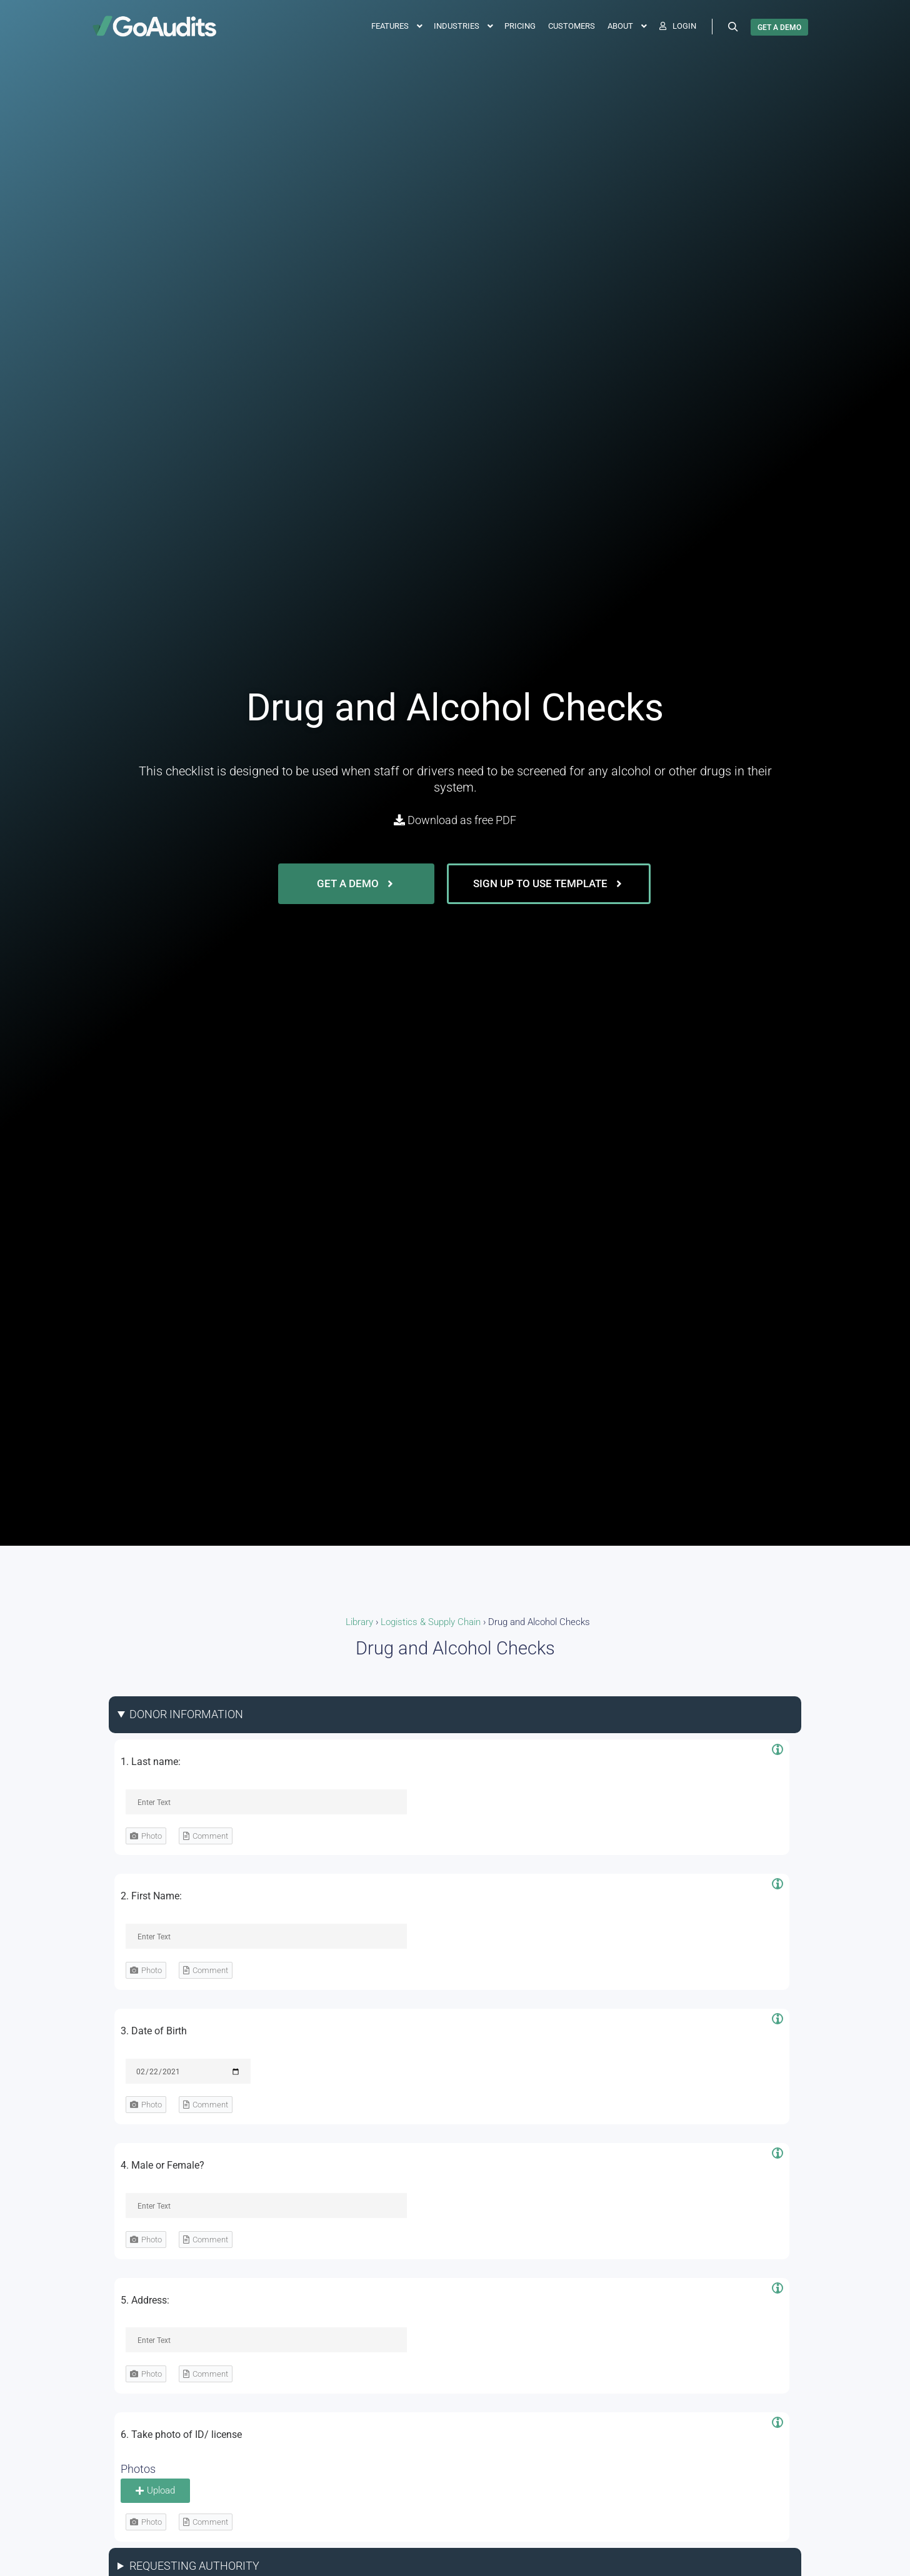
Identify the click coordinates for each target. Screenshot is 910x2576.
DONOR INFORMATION (186, 1714)
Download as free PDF (455, 820)
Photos (138, 2468)
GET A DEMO (779, 27)
